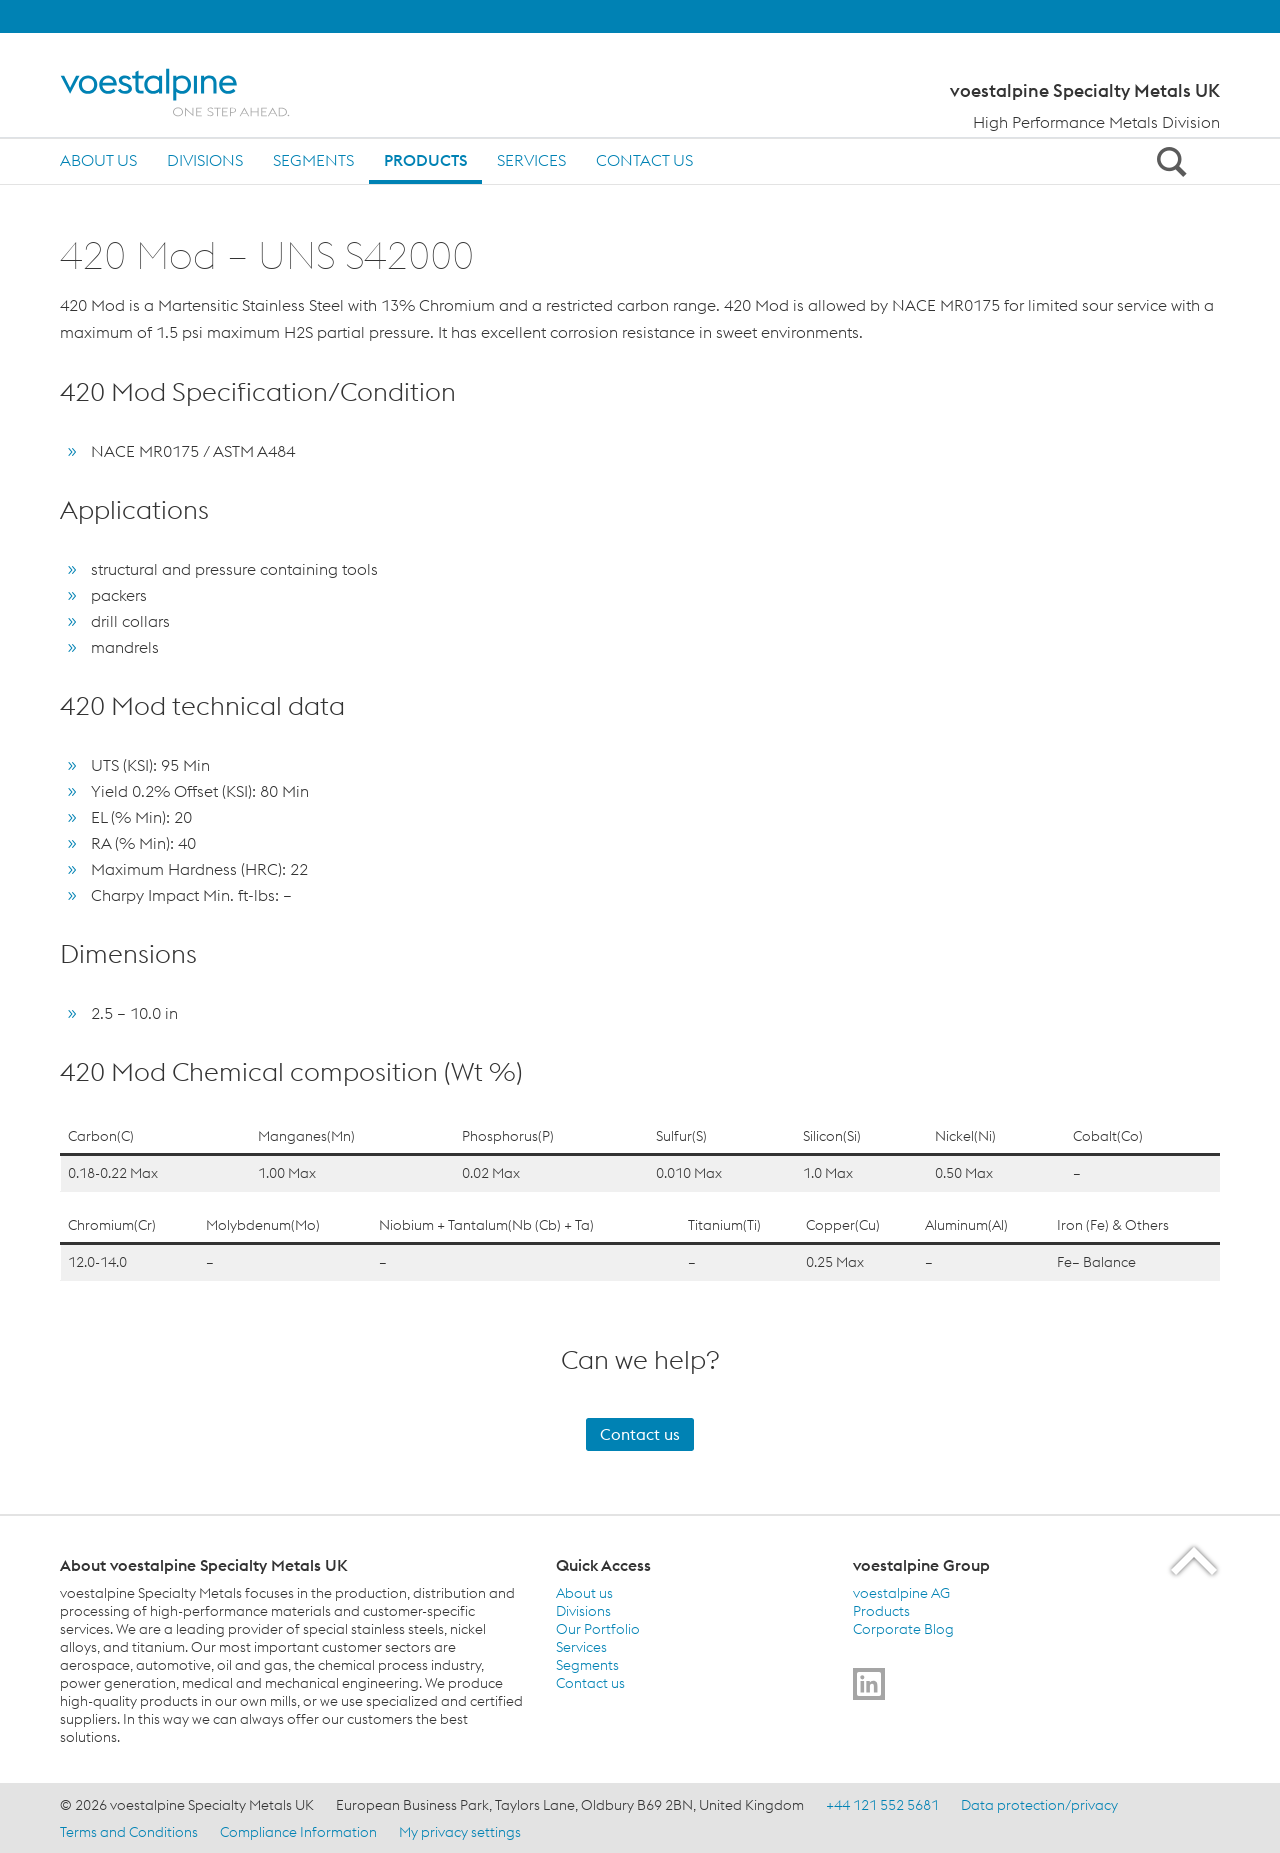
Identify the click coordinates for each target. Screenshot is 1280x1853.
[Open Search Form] (1168, 161)
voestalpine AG (901, 1593)
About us (98, 160)
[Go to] (869, 1684)
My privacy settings (460, 1832)
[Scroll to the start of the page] (1195, 1560)
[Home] (192, 92)
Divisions (205, 160)
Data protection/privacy (1039, 1805)
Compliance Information (298, 1832)
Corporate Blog (903, 1629)
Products (425, 160)
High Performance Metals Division (1096, 122)
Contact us (644, 160)
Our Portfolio (598, 1629)
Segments (313, 160)
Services (531, 160)
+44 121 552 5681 (882, 1805)
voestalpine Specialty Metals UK (1085, 91)
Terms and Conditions (129, 1832)
